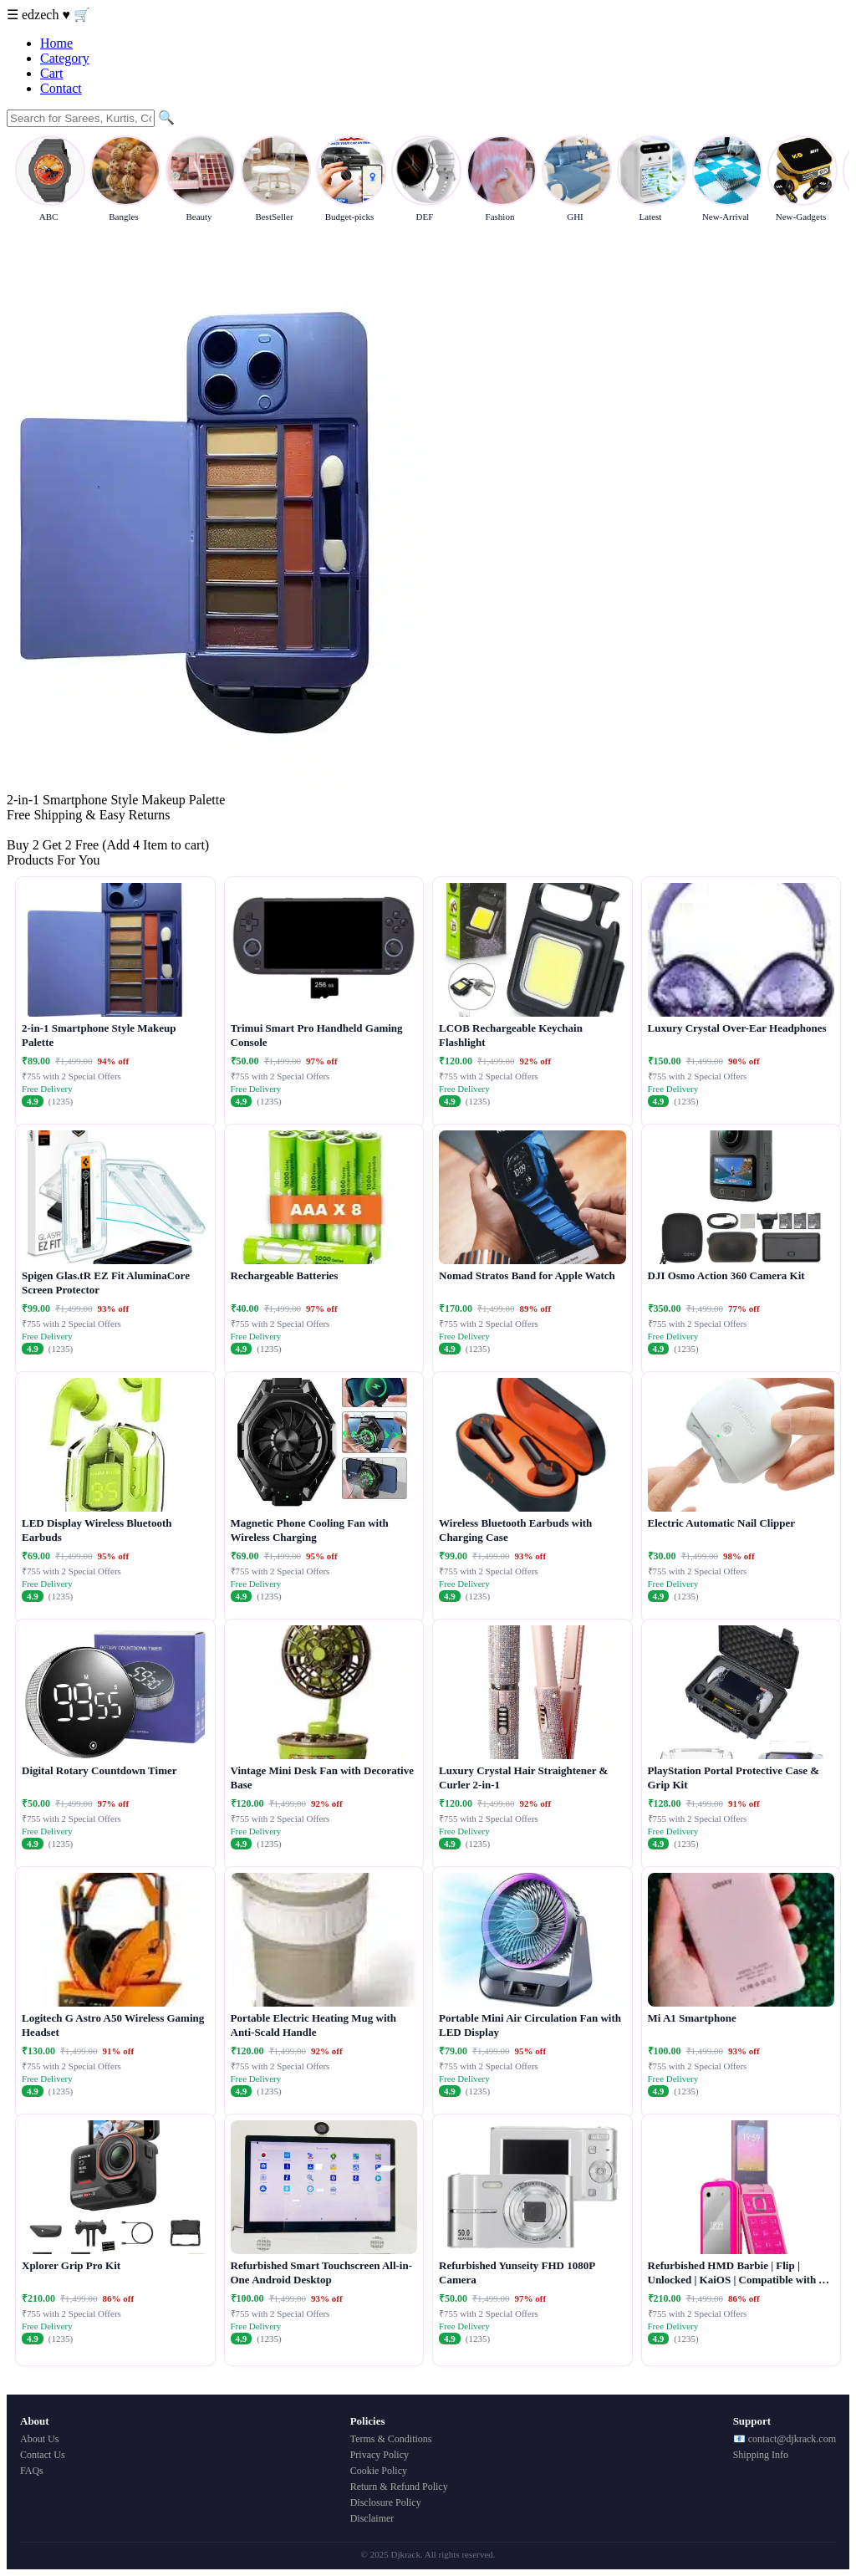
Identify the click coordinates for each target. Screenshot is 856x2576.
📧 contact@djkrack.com (784, 2439)
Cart (52, 73)
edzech (42, 15)
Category (64, 58)
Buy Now (33, 830)
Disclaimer (372, 2518)
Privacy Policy (379, 2455)
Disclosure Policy (385, 2502)
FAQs (31, 2471)
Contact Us (42, 2455)
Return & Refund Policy (399, 2486)
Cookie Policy (378, 2471)
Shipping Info (760, 2455)
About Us (39, 2439)
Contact (61, 88)
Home (56, 43)
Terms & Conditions (391, 2439)
